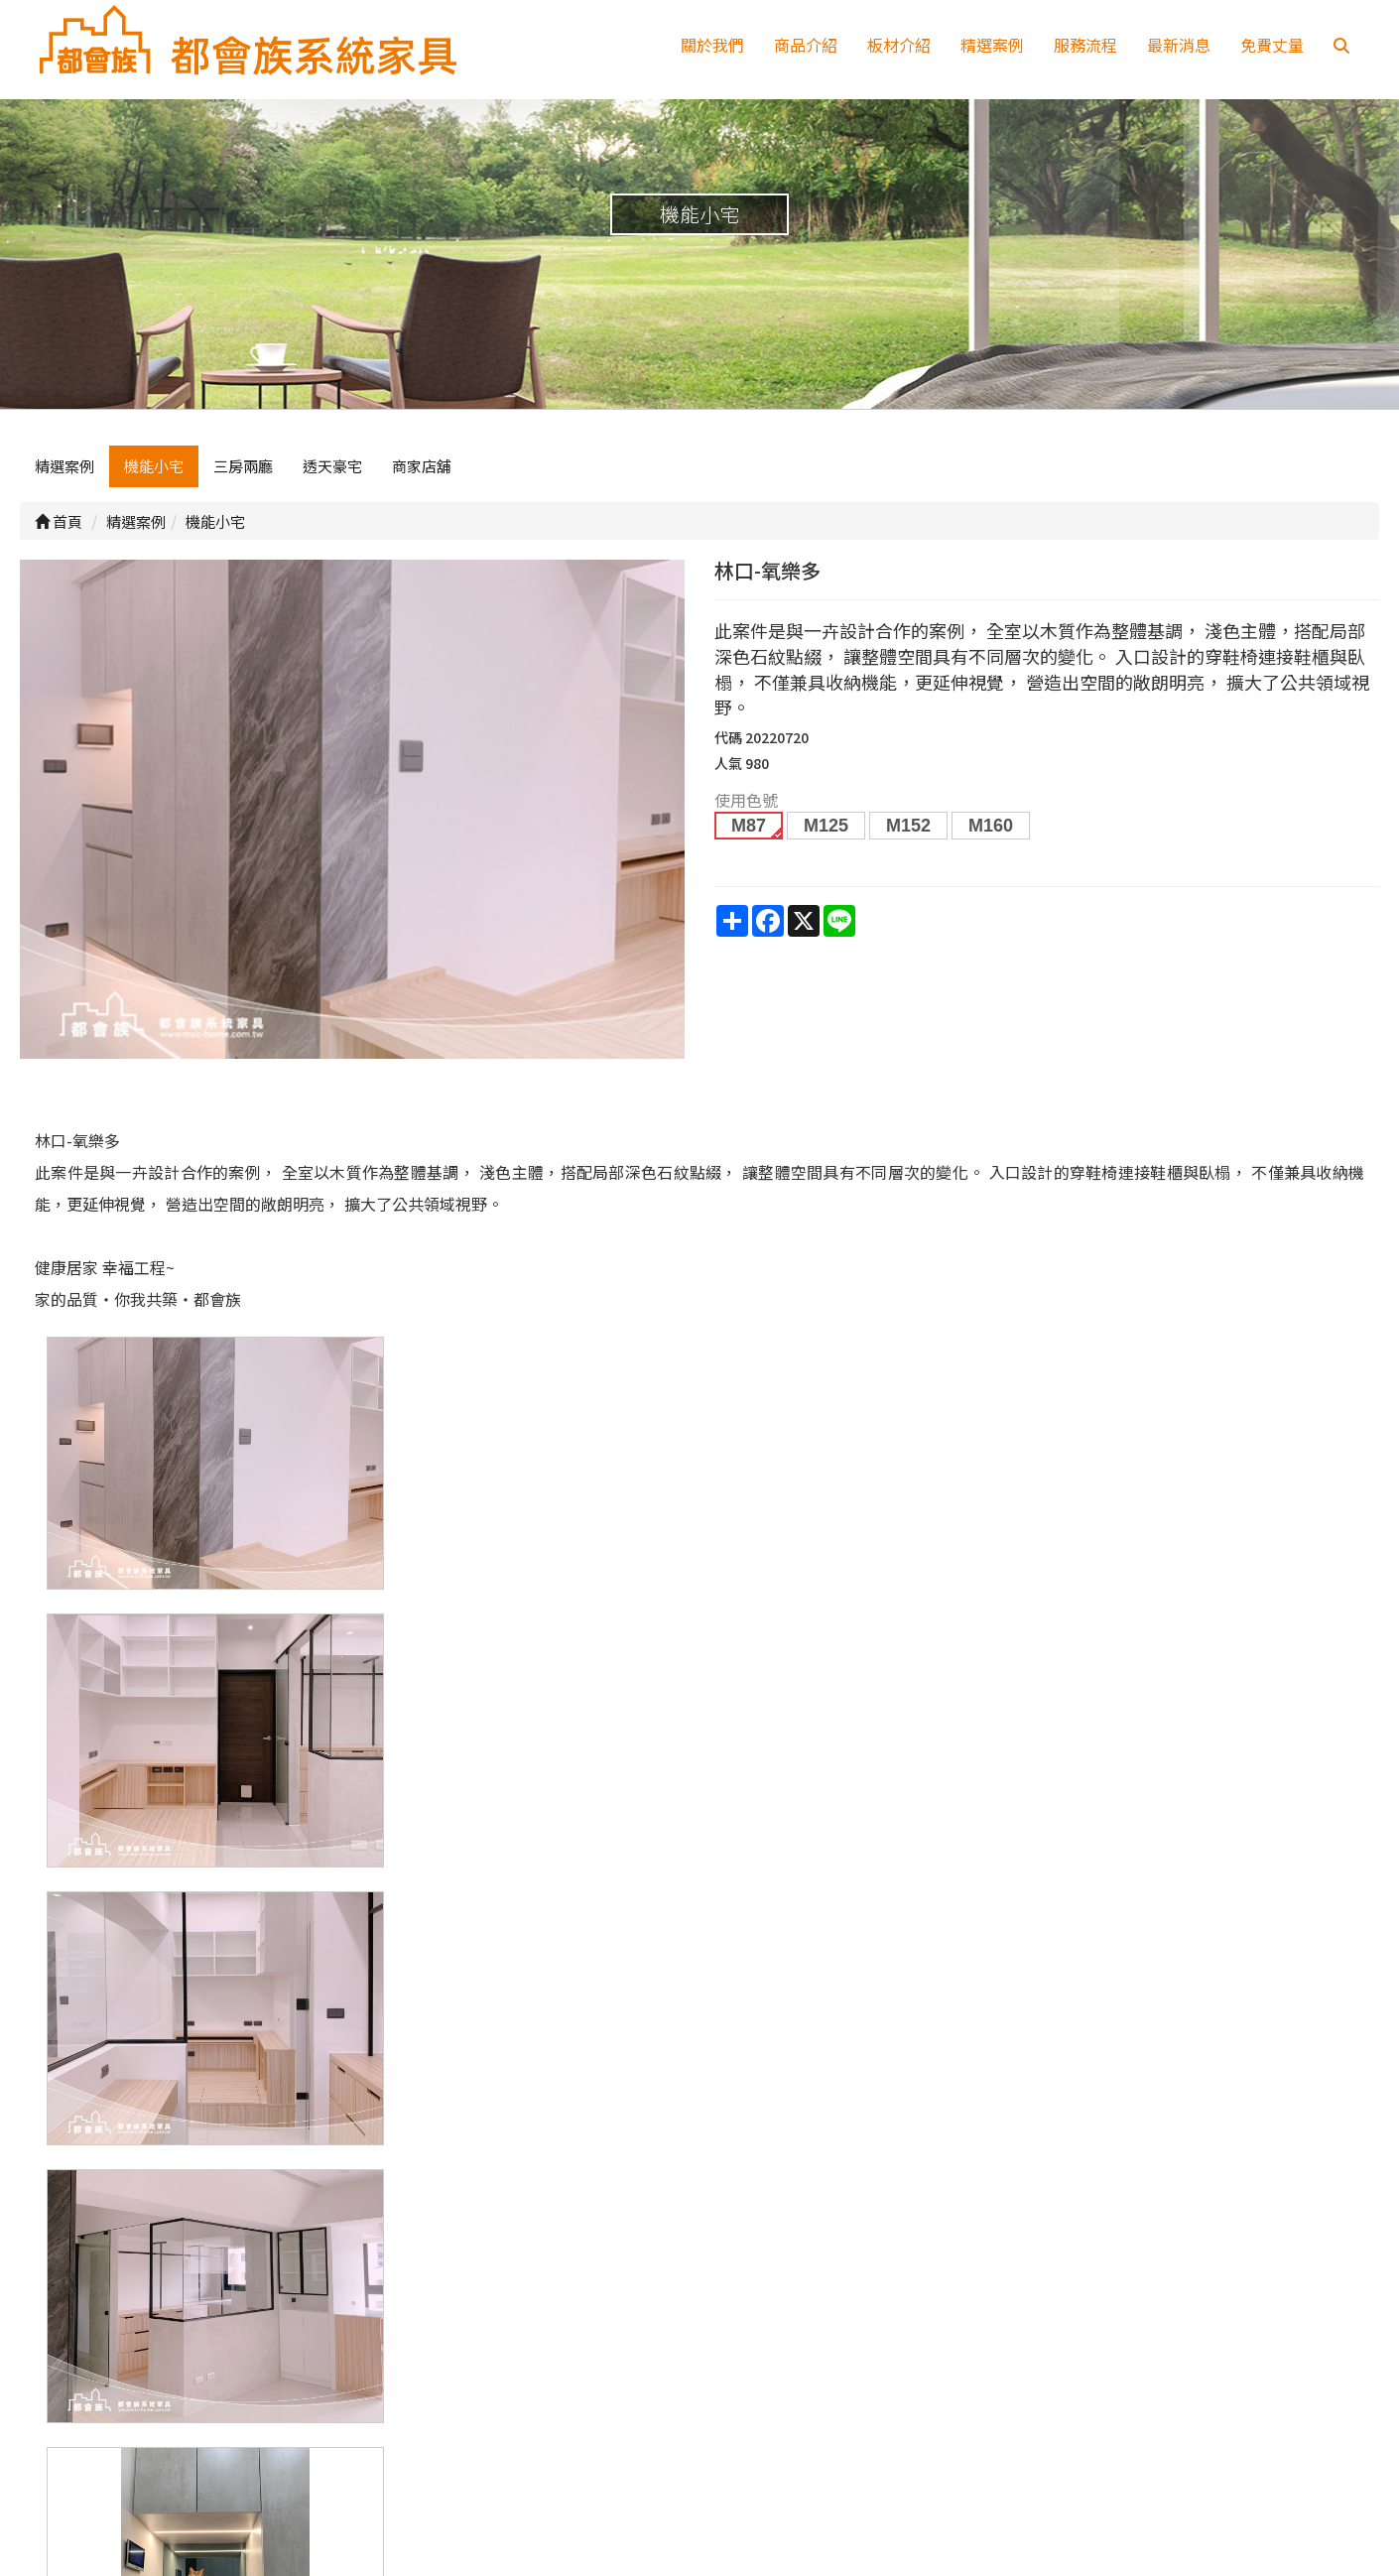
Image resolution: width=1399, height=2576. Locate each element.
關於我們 (712, 45)
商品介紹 (805, 45)
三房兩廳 (243, 472)
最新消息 (1178, 45)
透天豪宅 (332, 472)
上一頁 (699, 2136)
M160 (990, 832)
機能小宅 (154, 472)
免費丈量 (1272, 45)
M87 (748, 832)
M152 (908, 832)
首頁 (58, 527)
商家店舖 (421, 472)
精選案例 (992, 45)
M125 (826, 832)
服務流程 (1085, 45)
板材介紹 (899, 45)
